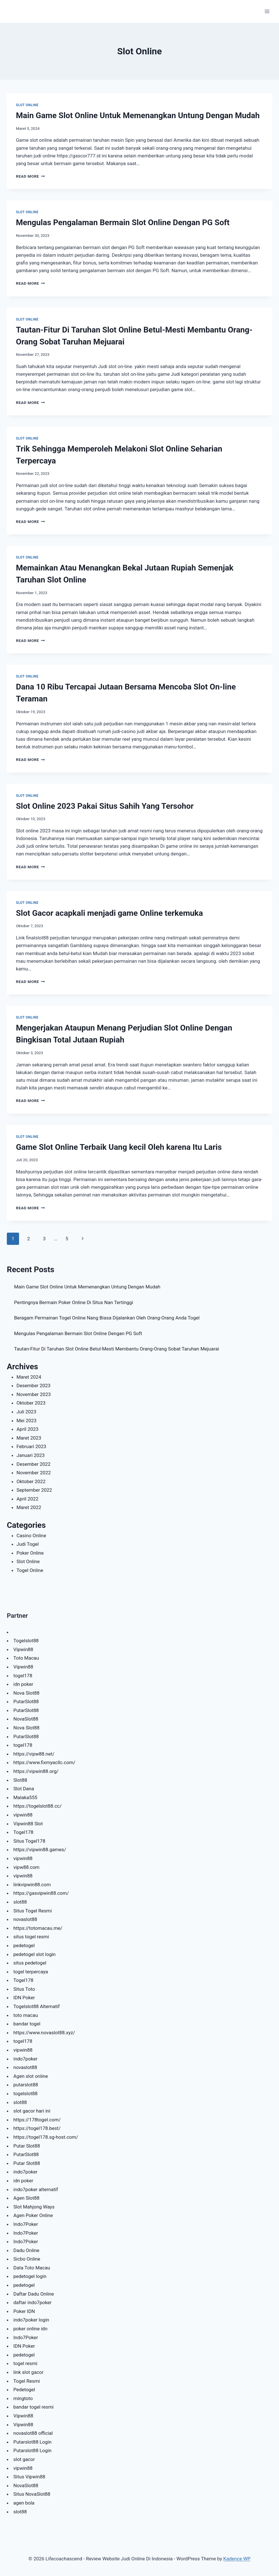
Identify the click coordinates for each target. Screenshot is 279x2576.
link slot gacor (28, 2372)
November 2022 (33, 1472)
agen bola (23, 2503)
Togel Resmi (26, 2381)
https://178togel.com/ (37, 2120)
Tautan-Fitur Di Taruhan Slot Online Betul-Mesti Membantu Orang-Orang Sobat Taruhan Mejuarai (116, 1349)
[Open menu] (267, 11)
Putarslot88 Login (32, 2442)
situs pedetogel (29, 1963)
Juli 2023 (26, 1412)
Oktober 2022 (31, 1481)
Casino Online (31, 1535)
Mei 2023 (26, 1420)
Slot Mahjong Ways (34, 2207)
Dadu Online (26, 2250)
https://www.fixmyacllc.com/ (44, 1762)
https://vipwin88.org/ (36, 1771)
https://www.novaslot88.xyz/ (44, 2032)
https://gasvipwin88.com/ (41, 1893)
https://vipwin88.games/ (39, 1849)
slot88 (20, 1902)
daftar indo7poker (32, 2302)
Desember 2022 (33, 1464)
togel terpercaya (30, 1971)
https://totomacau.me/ (37, 1928)
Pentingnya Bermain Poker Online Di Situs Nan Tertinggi (73, 1302)
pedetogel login (29, 2276)
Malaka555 (25, 1797)
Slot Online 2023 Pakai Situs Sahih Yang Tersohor (105, 806)
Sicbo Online (26, 2259)
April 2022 (27, 1499)
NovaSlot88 (25, 1719)
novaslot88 (25, 1919)
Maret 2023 (28, 1438)
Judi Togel (27, 1544)
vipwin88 (22, 1815)
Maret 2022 (28, 1507)
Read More (30, 176)
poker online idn (30, 2328)
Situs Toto (24, 1989)
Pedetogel (24, 2389)
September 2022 (34, 1490)
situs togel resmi (31, 1936)
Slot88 (20, 1780)
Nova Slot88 (26, 1693)
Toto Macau (26, 1658)
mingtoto (23, 2398)
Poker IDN (24, 2311)
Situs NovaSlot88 (31, 2494)
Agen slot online (30, 2076)
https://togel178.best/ (37, 2128)
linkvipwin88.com (32, 1884)
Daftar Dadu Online (33, 2294)
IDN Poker (24, 1997)
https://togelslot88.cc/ (37, 1806)
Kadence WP (237, 2558)
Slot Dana (23, 1788)
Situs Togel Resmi (32, 1911)
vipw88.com (26, 1867)
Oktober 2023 (31, 1403)
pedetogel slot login (34, 1954)
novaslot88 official (33, 2433)
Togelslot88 (26, 1640)
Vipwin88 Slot (28, 1823)
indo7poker (25, 2059)
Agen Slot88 (26, 2198)
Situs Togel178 (29, 1841)
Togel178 (23, 1832)
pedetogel (24, 1945)
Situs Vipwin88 (29, 2476)
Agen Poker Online (33, 2215)
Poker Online (30, 1553)
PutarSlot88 (26, 1701)
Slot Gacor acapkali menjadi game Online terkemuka (109, 913)
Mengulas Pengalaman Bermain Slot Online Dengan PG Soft (123, 222)
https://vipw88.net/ (33, 1754)
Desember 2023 (33, 1385)
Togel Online (29, 1570)
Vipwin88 (23, 1649)
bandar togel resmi (33, 2407)
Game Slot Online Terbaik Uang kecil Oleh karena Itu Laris (119, 1147)
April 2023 (27, 1429)
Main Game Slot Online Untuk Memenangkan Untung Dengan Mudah (138, 115)
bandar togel (26, 2024)
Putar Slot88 (26, 2146)
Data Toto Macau (31, 2268)
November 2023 (33, 1394)
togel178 (22, 1675)
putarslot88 (25, 2085)
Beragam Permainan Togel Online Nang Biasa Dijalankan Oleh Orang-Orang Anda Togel (107, 1318)
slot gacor (24, 2459)
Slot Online (27, 105)
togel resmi (25, 2363)
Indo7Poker (25, 2224)
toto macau (25, 2015)
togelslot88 (25, 2093)
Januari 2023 (30, 1455)
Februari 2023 (31, 1446)
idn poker (23, 1684)
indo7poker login (31, 2320)
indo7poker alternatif (35, 2189)
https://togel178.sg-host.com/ (45, 2137)
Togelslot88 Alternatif (36, 2006)
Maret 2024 (28, 1377)
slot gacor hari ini (31, 2111)
